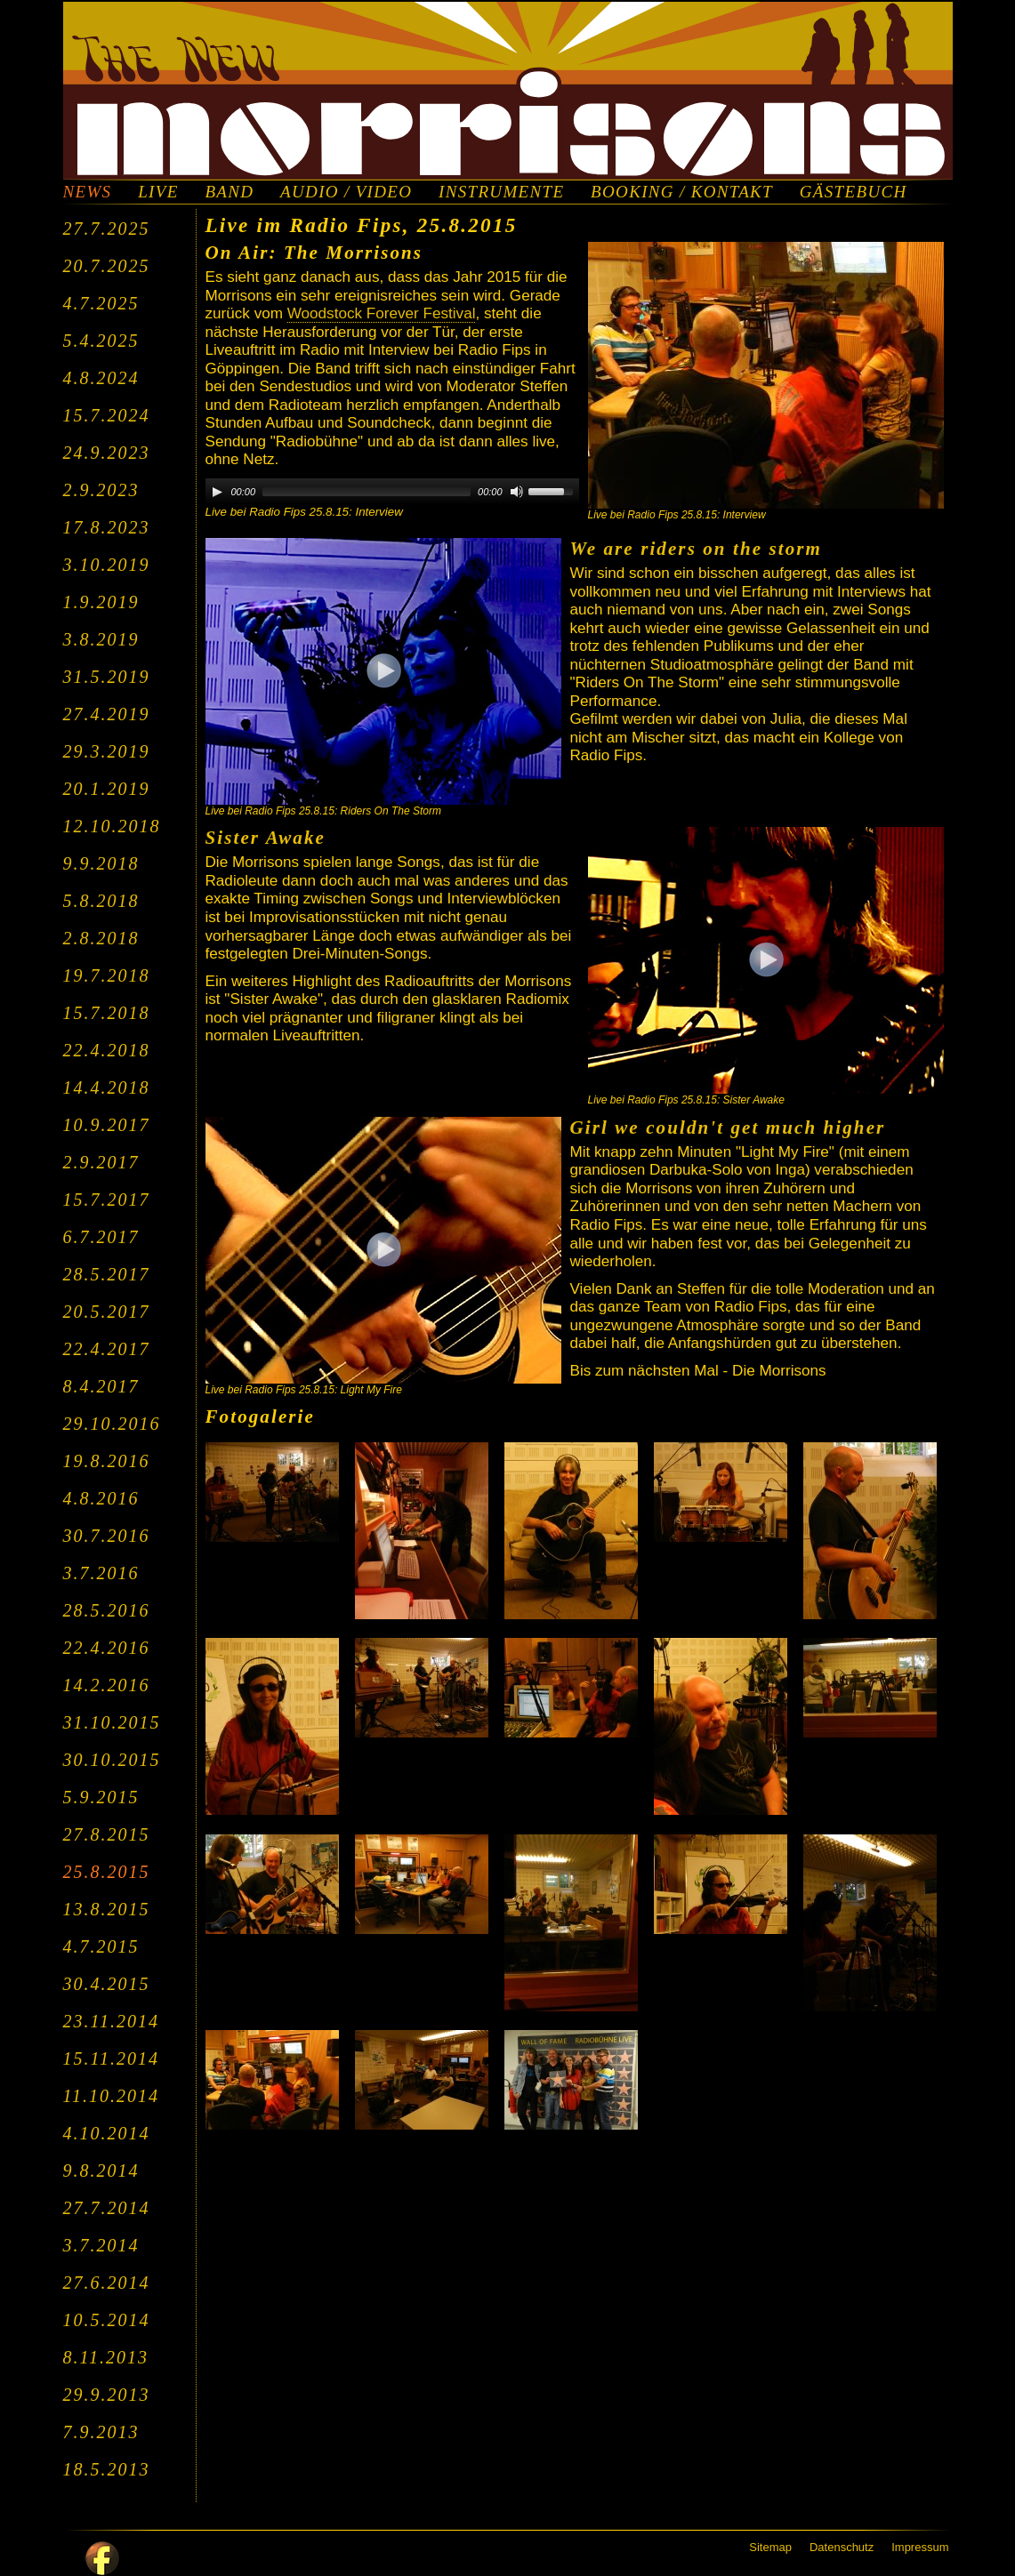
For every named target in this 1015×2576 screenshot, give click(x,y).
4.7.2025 (101, 303)
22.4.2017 (106, 1349)
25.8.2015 (106, 1872)
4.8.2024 (101, 378)
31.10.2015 (112, 1722)
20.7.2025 (106, 266)
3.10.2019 (106, 564)
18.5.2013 (106, 2469)
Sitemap (770, 2547)
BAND (229, 192)
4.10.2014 (106, 2133)
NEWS (87, 192)
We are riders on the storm (696, 548)
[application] (392, 491)
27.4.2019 (106, 714)
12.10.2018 (112, 826)
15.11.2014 (111, 2058)
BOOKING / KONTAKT (682, 192)
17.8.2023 (106, 527)
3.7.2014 (101, 2245)
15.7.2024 (106, 415)
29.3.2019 (106, 751)
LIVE (158, 192)
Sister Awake (265, 837)
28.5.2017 (106, 1274)
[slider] (366, 491)
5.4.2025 (101, 340)
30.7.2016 (106, 1535)
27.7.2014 (106, 2208)
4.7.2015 (101, 1946)
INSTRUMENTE (501, 192)
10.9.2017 (106, 1125)
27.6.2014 (106, 2282)
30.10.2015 (112, 1759)
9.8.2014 (101, 2170)
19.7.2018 (106, 975)
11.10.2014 (111, 2096)
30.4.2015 (106, 1984)
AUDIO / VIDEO (346, 192)
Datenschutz (842, 2547)
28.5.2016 (106, 1610)
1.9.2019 (101, 602)
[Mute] (517, 492)
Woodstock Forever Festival (381, 313)
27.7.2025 (106, 228)
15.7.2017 (106, 1199)
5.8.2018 (101, 901)
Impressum (919, 2547)
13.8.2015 (106, 1909)
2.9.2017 (101, 1162)
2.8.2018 (101, 938)
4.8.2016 (101, 1498)
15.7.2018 (106, 1013)
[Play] (217, 492)
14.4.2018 (106, 1087)
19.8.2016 (106, 1461)
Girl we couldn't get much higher (728, 1127)
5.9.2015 (101, 1797)
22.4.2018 (106, 1050)
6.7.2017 (101, 1237)
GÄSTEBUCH (853, 192)
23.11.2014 (111, 2021)
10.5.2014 (106, 2320)
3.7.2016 (101, 1573)
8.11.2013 (106, 2357)
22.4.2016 (106, 1647)
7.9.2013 (101, 2432)
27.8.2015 (106, 1834)
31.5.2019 (106, 676)
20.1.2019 (106, 788)
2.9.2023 (101, 490)
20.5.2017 (106, 1311)
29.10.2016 (112, 1423)
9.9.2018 (101, 863)
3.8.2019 (101, 639)
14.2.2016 (106, 1685)
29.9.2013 (106, 2394)
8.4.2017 (101, 1386)
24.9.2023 (106, 452)
